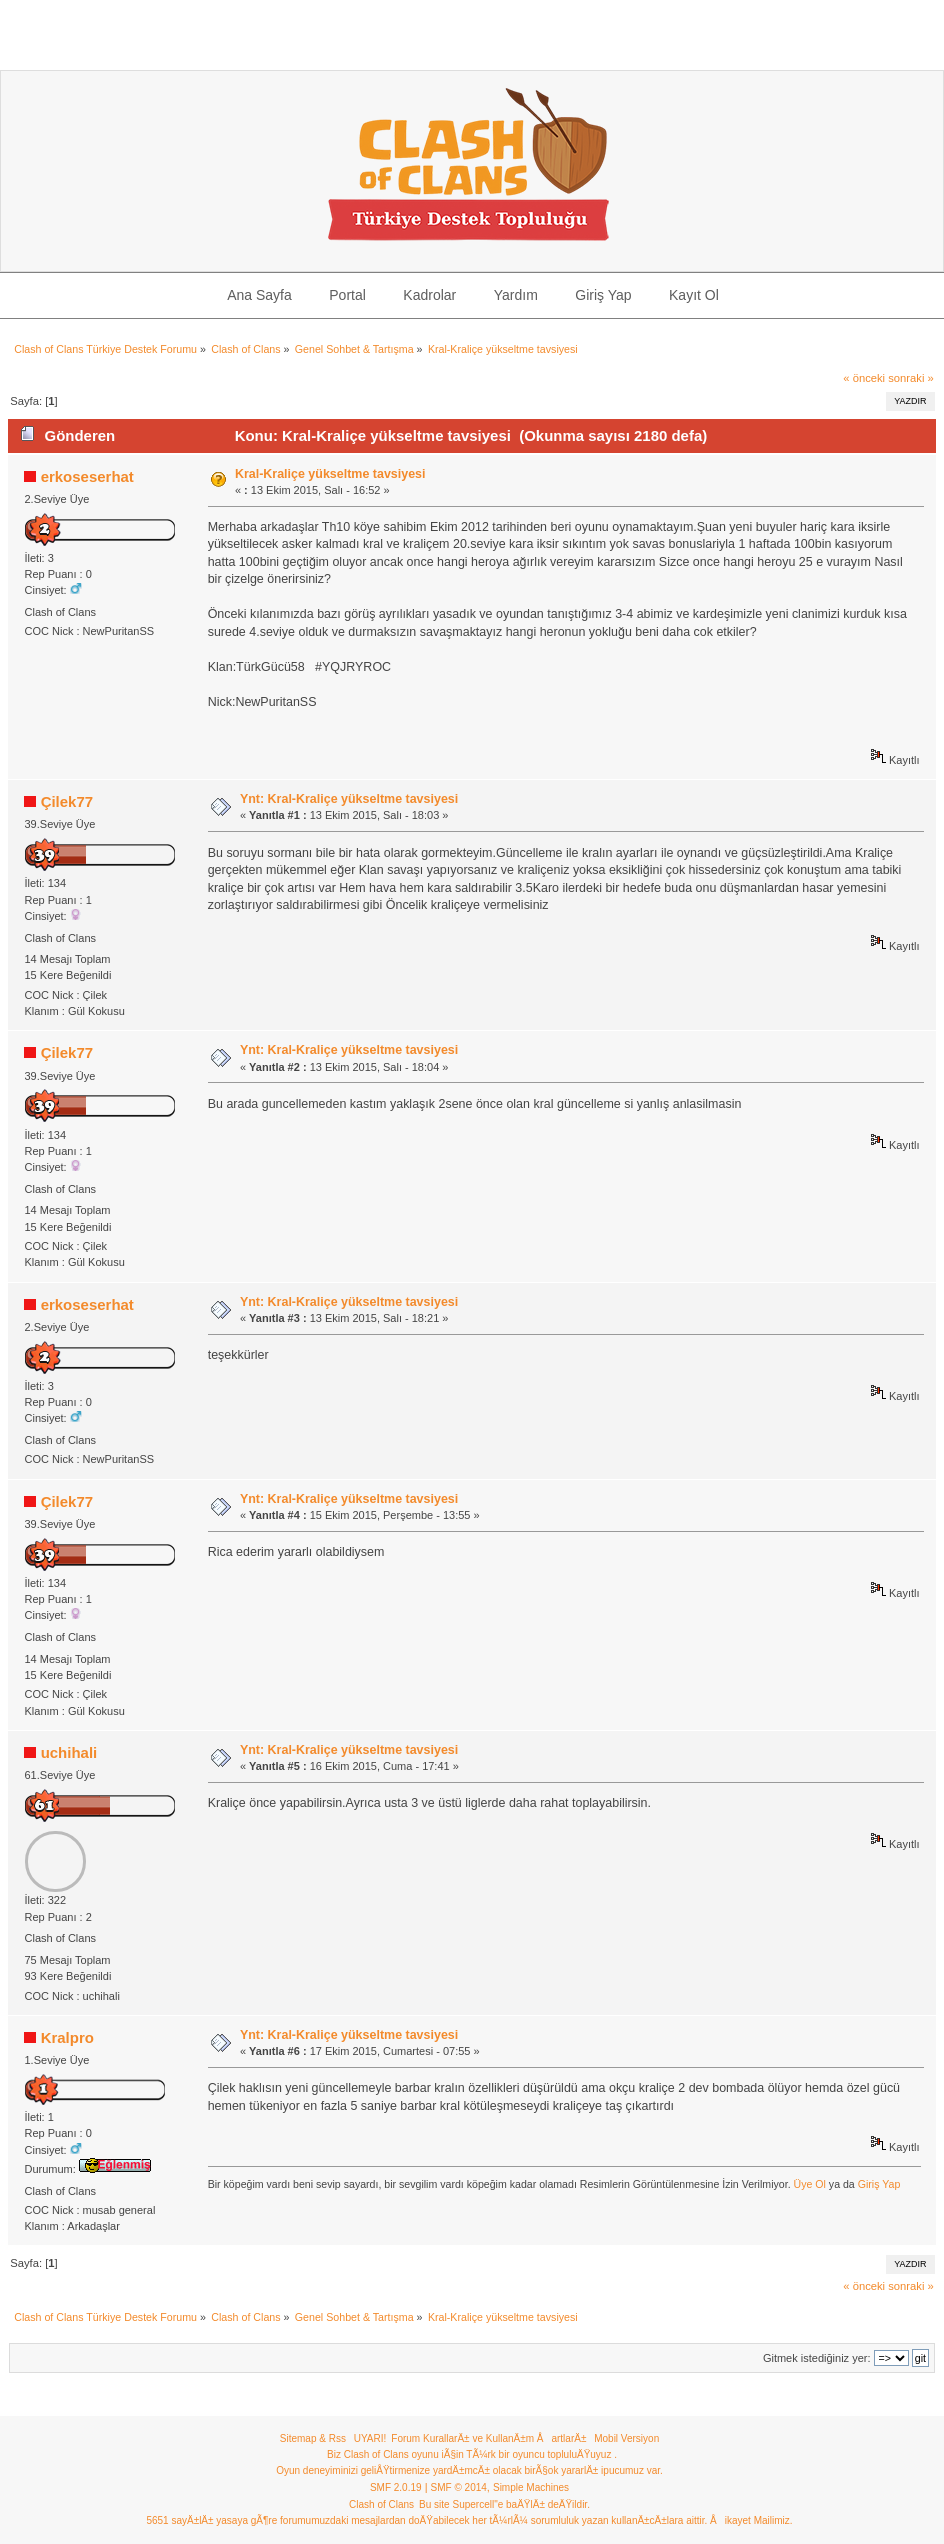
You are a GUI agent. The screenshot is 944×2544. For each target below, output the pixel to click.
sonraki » (911, 378)
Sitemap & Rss (313, 2438)
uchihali (69, 1752)
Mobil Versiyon (626, 2438)
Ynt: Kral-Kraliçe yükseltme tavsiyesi (349, 799)
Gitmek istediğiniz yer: (817, 2358)
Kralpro (67, 2037)
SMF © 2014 (459, 2487)
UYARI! (370, 2438)
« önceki (864, 378)
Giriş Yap (879, 2184)
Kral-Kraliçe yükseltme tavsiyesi (330, 474)
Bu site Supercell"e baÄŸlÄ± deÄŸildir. (504, 2504)
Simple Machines (531, 2487)
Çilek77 (67, 801)
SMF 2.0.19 (396, 2487)
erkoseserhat (87, 476)
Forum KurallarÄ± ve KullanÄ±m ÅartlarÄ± (488, 2438)
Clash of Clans (381, 2504)
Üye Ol (810, 2184)
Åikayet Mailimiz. (751, 2520)
